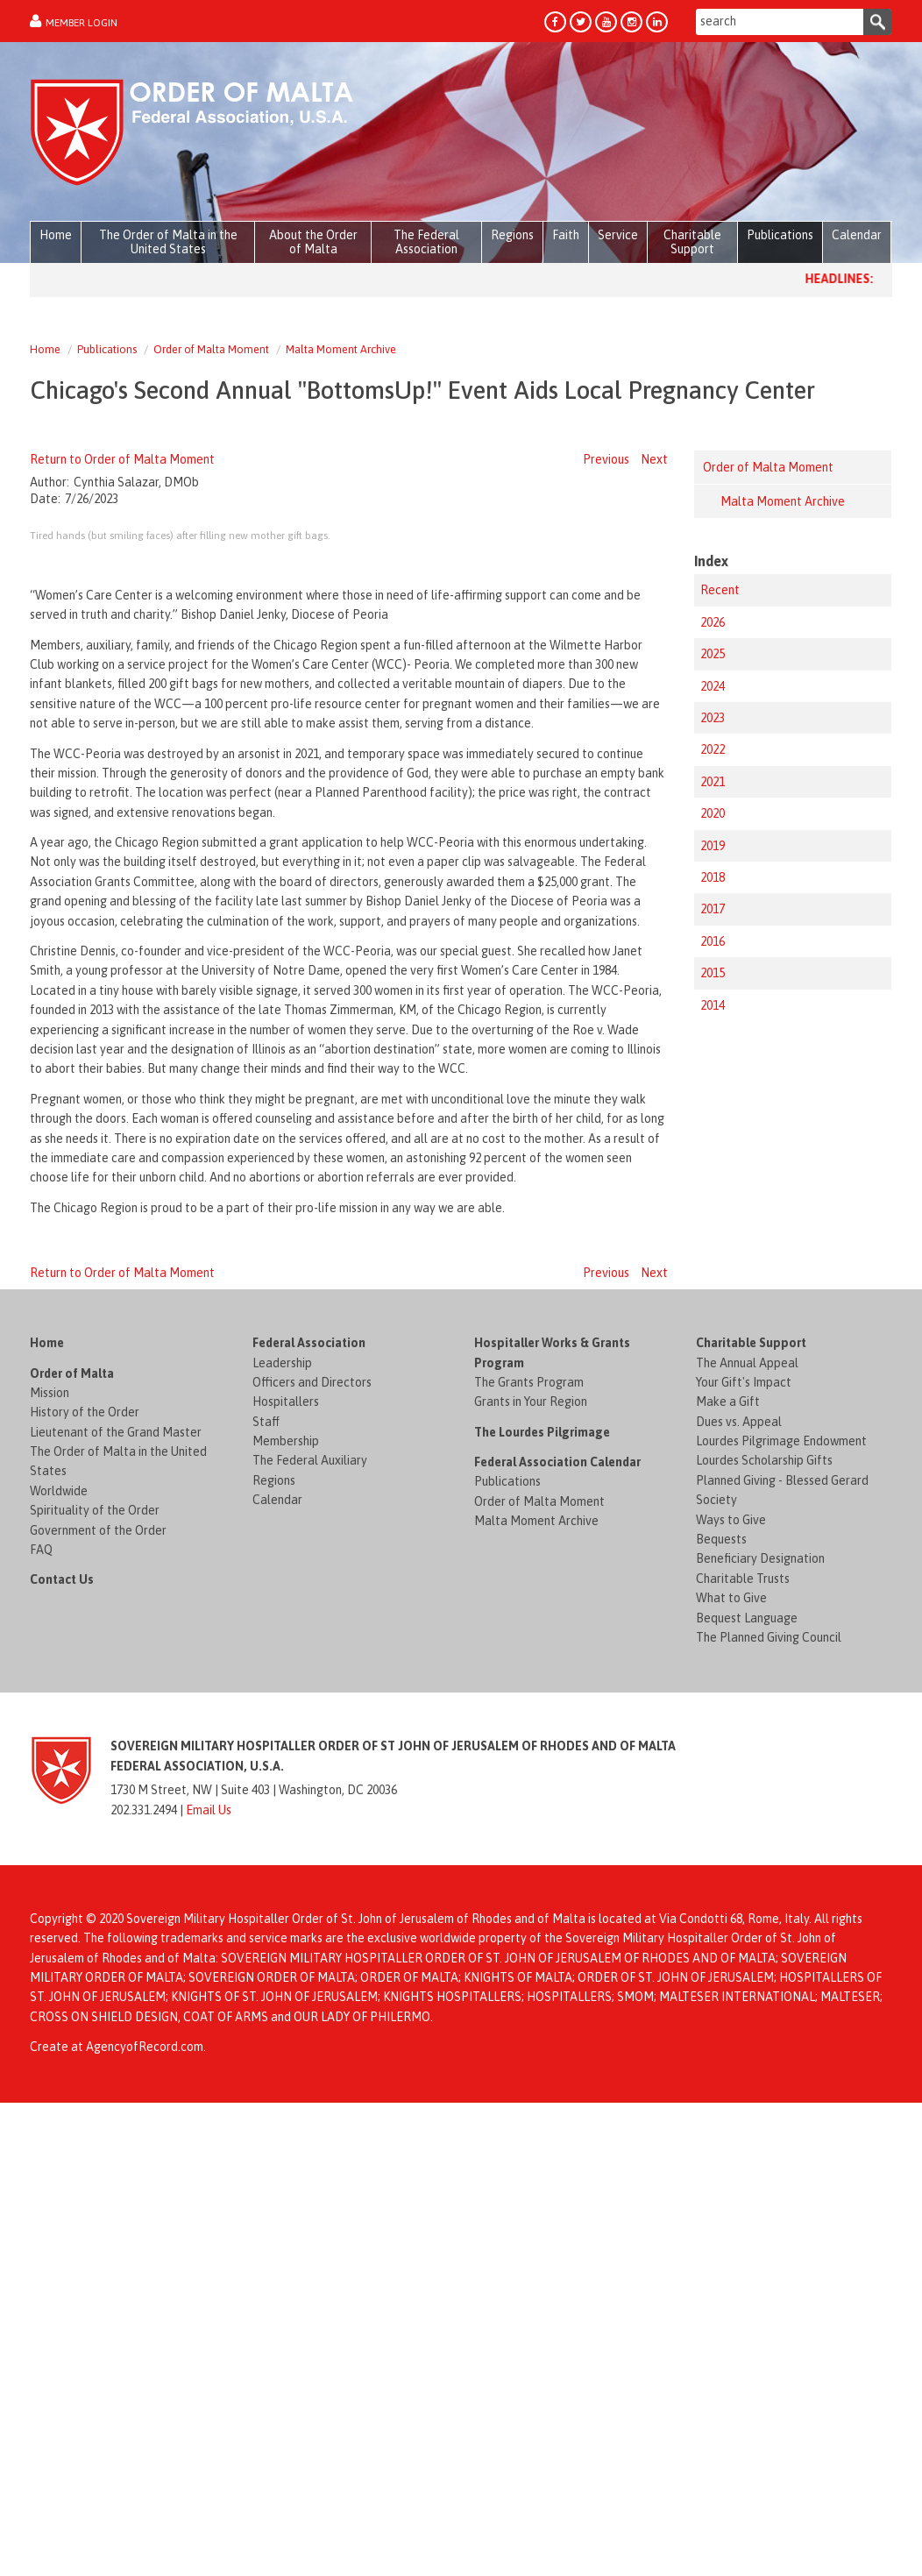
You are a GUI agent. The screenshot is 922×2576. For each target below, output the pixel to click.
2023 (712, 718)
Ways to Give (731, 1948)
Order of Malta (72, 1801)
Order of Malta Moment (211, 349)
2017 (712, 909)
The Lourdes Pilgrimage (542, 1860)
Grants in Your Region (530, 1830)
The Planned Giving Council (768, 2066)
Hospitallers (285, 1830)
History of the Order (84, 1841)
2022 (712, 749)
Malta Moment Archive (341, 349)
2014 (712, 1005)
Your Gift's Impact (743, 1811)
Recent (720, 590)
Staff (266, 1849)
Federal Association (308, 1771)
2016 (712, 941)
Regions (273, 1909)
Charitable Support (751, 1771)
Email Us (208, 2238)
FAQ (41, 1978)
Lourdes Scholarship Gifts (764, 1889)
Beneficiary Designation (760, 1987)
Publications (107, 349)
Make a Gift (728, 1830)
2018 (712, 877)
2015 (712, 973)
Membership (285, 1870)
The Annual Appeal (747, 1791)
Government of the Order (98, 1958)
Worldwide (59, 1919)
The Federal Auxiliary (309, 1889)
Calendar (277, 1928)
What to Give (731, 2026)
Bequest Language (747, 2046)
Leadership (282, 1791)
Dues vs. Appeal (739, 1849)
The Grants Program (529, 1811)
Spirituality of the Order (95, 1939)
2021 (712, 782)
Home (45, 349)
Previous (606, 459)
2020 (712, 813)
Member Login (81, 23)
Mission (49, 1821)
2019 (712, 846)
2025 (712, 654)
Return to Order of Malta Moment (122, 459)
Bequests (721, 1968)
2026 (712, 622)
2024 (712, 686)
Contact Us (62, 2008)
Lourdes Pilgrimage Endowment (781, 1870)
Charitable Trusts (743, 2006)
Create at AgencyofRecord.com (116, 2475)
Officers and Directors (312, 1811)
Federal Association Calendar (557, 1891)
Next (654, 459)
